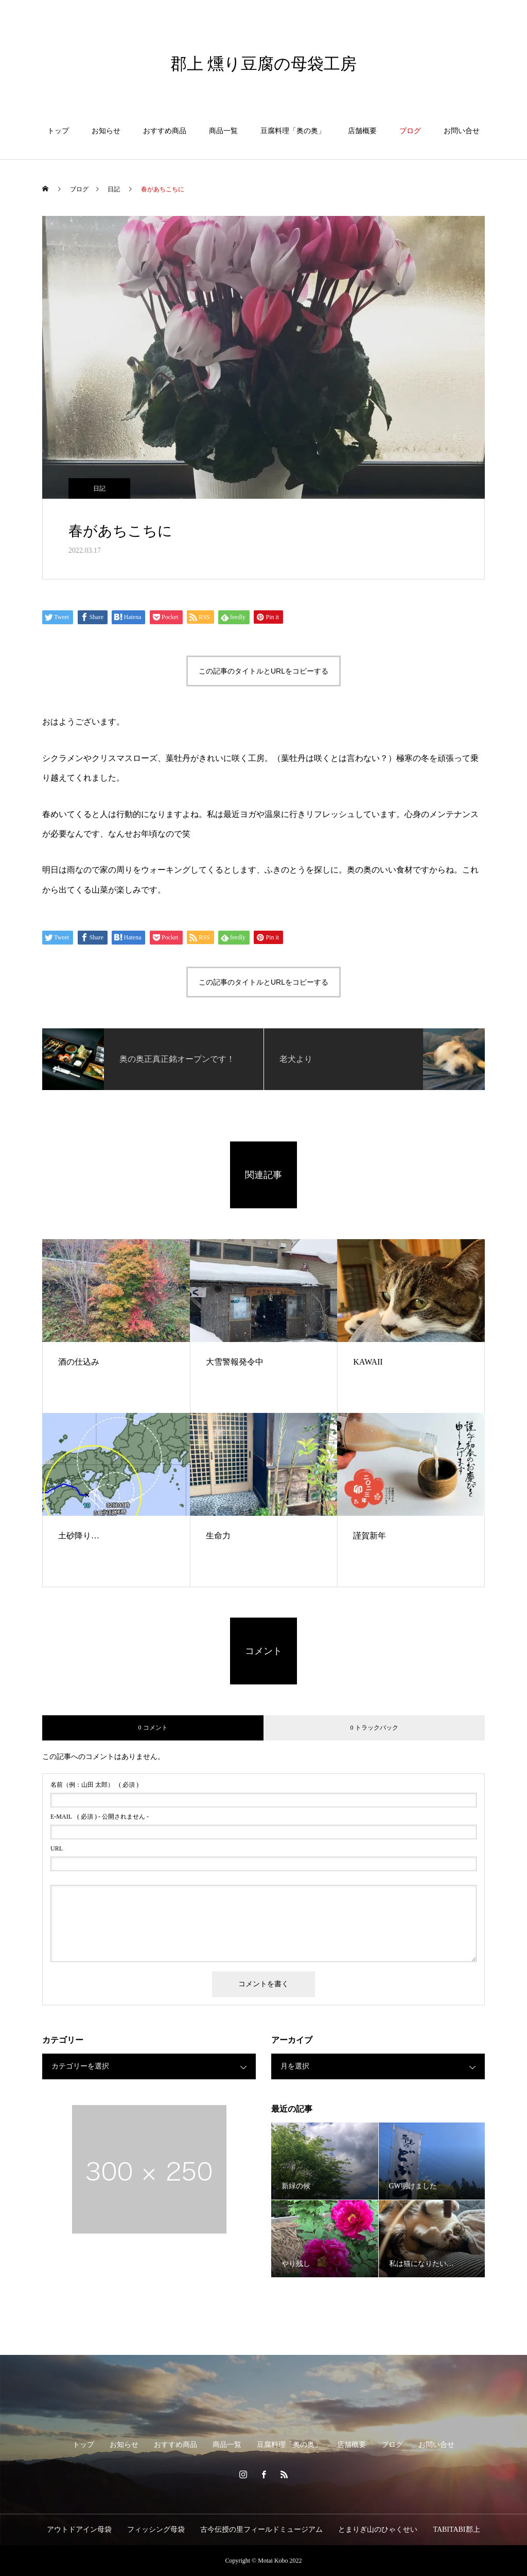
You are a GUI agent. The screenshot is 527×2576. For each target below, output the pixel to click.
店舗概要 (362, 131)
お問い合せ (462, 131)
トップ (58, 131)
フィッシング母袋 (156, 2529)
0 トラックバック (374, 1727)
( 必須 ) (94, 1785)
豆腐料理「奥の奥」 (292, 131)
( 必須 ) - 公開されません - (99, 1816)
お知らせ (106, 131)
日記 (99, 488)
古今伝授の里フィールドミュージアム (261, 2529)
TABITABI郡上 (456, 2529)
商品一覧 (223, 131)
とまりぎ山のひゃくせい (377, 2529)
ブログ (410, 131)
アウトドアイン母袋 (79, 2529)
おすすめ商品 (164, 131)
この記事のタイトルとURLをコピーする (263, 671)
